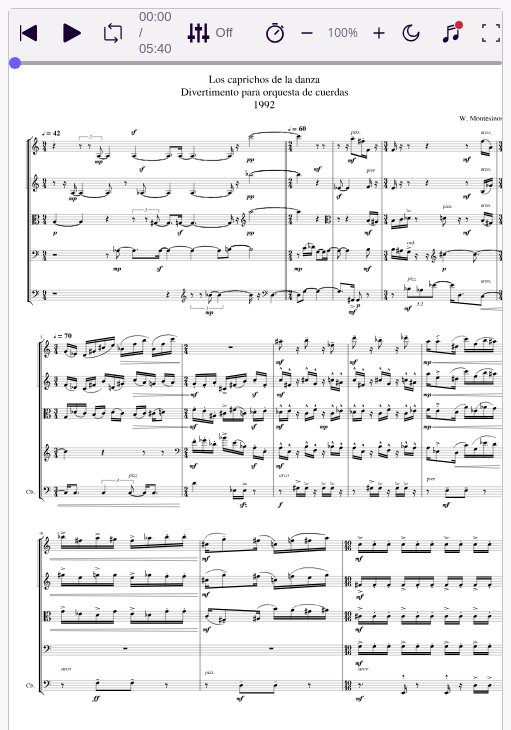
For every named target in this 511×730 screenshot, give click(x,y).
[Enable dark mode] (411, 33)
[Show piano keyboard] (451, 33)
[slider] (15, 63)
